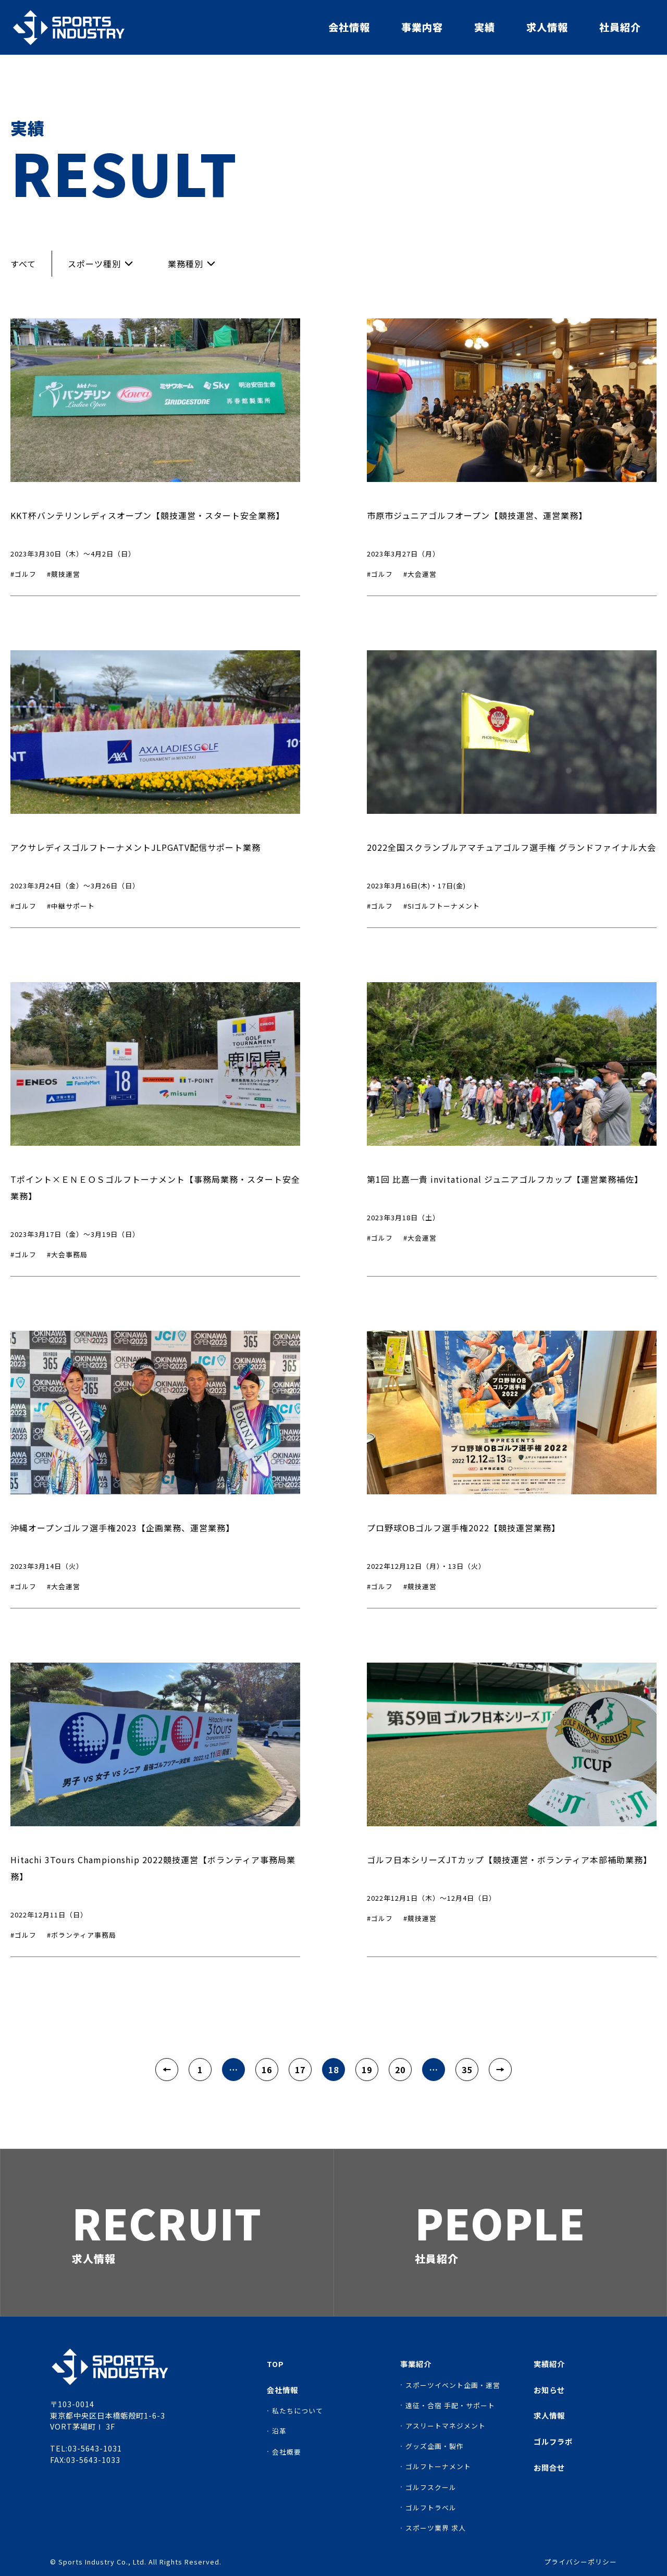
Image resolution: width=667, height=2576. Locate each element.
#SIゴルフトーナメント (441, 906)
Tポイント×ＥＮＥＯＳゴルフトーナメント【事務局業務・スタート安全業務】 (155, 1187)
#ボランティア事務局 (81, 1935)
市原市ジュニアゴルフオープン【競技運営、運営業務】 (477, 515)
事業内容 (422, 27)
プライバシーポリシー (580, 2562)
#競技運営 (63, 574)
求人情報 (547, 27)
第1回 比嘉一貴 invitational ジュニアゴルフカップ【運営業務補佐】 (505, 1179)
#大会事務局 (67, 1254)
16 (267, 2069)
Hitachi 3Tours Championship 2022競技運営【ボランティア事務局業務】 (152, 1868)
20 (400, 2069)
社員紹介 (620, 27)
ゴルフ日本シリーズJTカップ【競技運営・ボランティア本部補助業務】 (509, 1859)
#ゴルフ (23, 574)
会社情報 (349, 27)
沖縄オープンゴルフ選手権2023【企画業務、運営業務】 (122, 1527)
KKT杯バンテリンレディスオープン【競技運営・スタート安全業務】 (147, 515)
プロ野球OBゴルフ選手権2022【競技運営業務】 (463, 1527)
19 (367, 2069)
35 (467, 2069)
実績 (484, 27)
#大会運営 (420, 574)
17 (300, 2069)
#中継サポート (71, 906)
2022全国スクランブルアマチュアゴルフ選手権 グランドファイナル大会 (511, 847)
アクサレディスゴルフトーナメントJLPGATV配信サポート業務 (135, 847)
